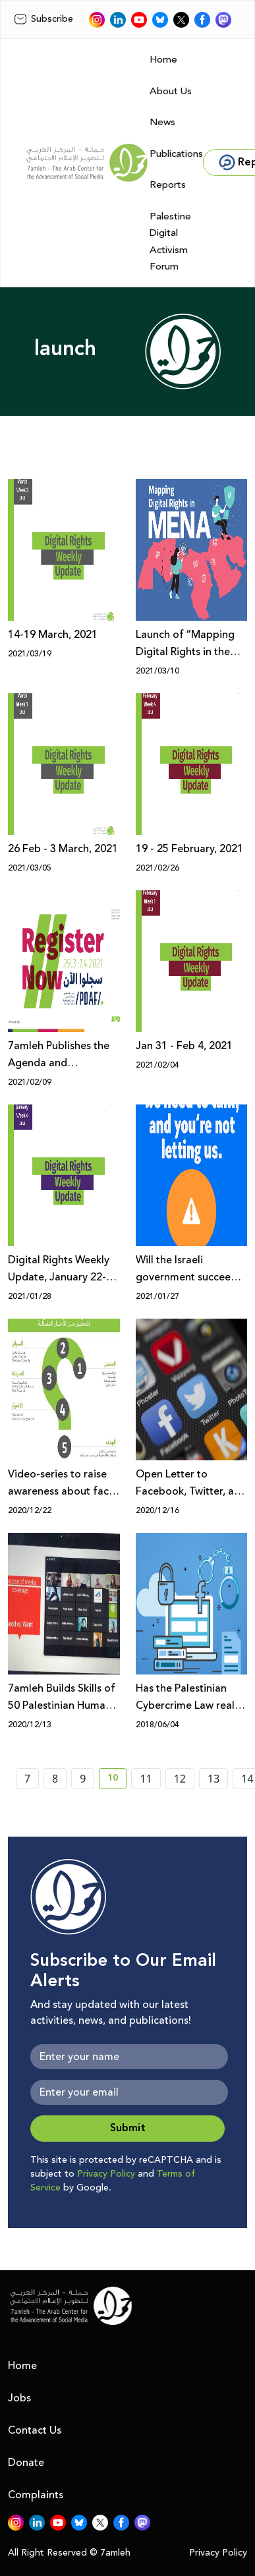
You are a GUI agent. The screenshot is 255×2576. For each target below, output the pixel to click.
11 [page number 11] (146, 1778)
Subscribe (43, 19)
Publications (176, 153)
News (162, 122)
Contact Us (34, 2430)
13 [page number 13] (213, 1778)
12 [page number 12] (180, 1778)
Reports (168, 184)
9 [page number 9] (83, 1778)
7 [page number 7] (27, 1778)
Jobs (19, 2398)
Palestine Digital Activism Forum (170, 242)
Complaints (35, 2495)
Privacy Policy (106, 2174)
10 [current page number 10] (117, 1780)
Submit (128, 2128)
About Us (171, 91)
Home (163, 59)
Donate (26, 2463)
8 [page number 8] (55, 1778)
